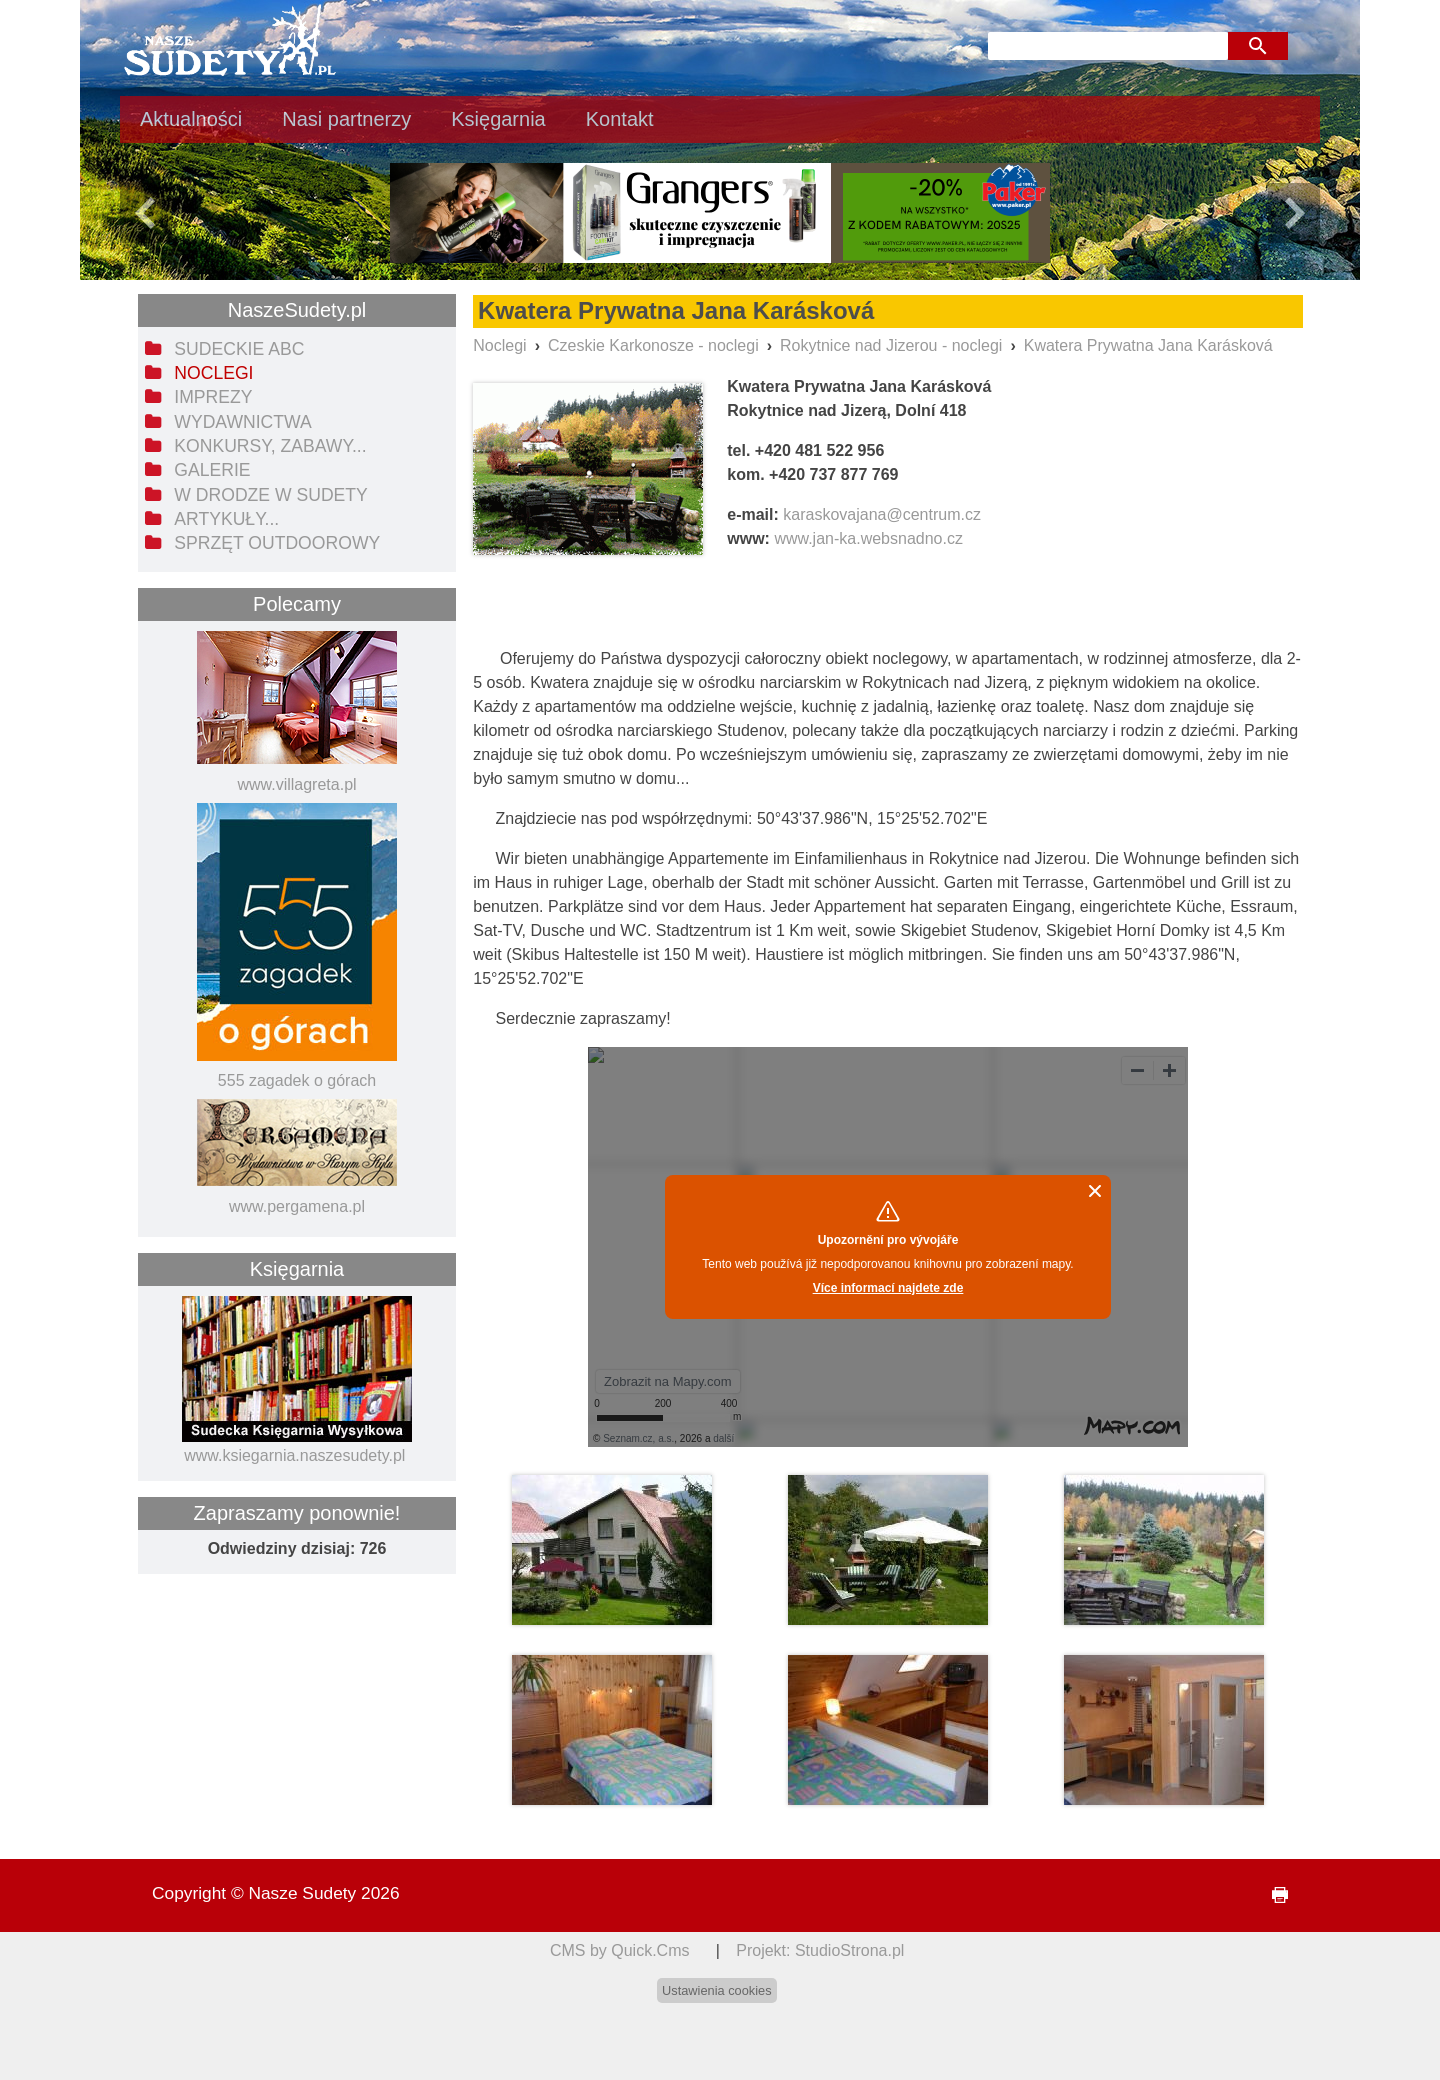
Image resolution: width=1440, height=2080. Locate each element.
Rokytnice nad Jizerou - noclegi (891, 345)
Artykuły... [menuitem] (226, 519)
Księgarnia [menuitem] (498, 119)
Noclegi (499, 345)
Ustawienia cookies (717, 1990)
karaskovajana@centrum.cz (882, 514)
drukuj (1272, 1895)
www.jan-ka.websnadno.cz (868, 538)
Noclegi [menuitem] (213, 373)
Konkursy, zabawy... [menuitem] (270, 446)
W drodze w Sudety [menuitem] (271, 495)
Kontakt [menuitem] (620, 119)
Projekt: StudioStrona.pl (820, 1950)
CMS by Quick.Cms (620, 1950)
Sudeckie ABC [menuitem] (239, 349)
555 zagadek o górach (297, 1080)
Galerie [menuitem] (212, 470)
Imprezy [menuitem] (213, 397)
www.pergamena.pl (297, 1206)
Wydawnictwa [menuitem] (242, 422)
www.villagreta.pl (296, 784)
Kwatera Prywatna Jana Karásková (1148, 345)
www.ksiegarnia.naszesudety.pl (294, 1455)
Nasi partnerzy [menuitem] (346, 119)
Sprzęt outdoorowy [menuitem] (277, 543)
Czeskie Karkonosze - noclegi (653, 345)
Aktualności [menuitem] (191, 119)
